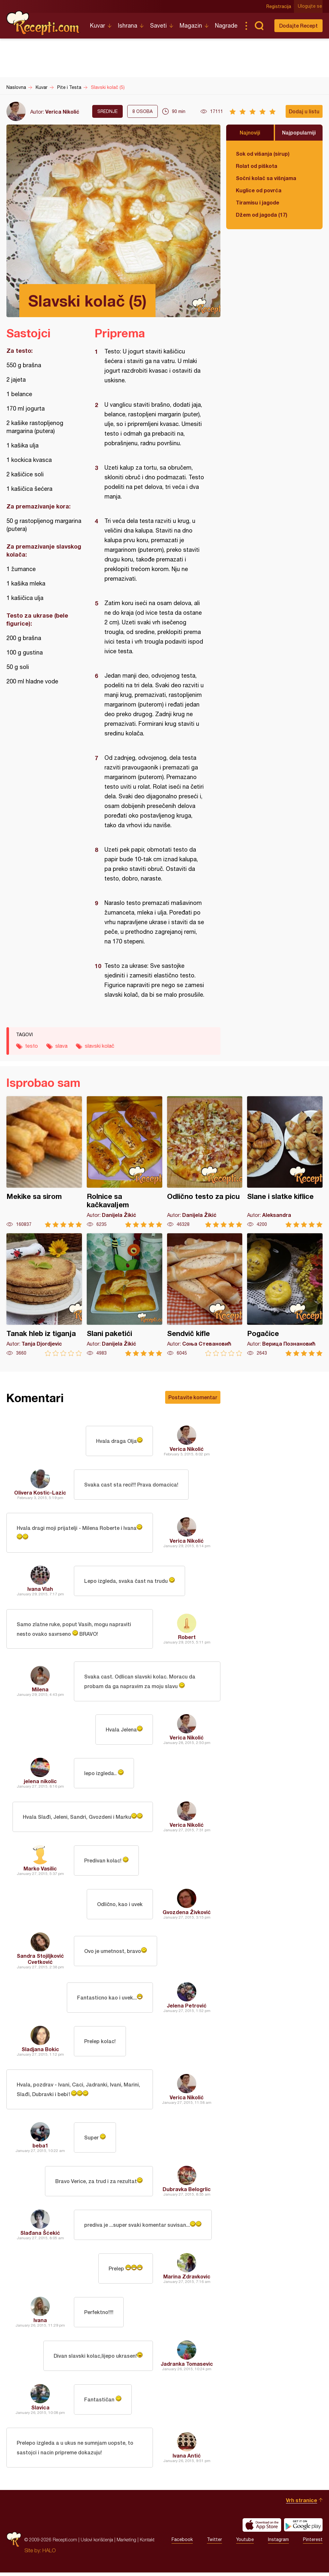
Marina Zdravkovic (186, 2279)
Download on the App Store (262, 2528)
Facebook (182, 2543)
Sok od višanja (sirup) (262, 154)
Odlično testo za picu (205, 1161)
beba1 (40, 2148)
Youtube (245, 2543)
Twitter (214, 2543)
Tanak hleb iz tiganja (44, 1294)
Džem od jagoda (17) (261, 215)
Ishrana (127, 25)
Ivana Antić (187, 2459)
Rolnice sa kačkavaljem (124, 1161)
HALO (49, 2554)
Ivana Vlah (40, 1589)
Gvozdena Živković (187, 1914)
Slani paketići (124, 1294)
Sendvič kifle (205, 1294)
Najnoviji (250, 132)
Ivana (40, 2323)
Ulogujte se (310, 6)
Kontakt (147, 2543)
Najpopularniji (299, 132)
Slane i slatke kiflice (285, 1161)
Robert (187, 1638)
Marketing (126, 2543)
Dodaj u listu (304, 111)
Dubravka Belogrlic (187, 2192)
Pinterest (313, 2543)
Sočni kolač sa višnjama (266, 178)
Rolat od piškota (256, 166)
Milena (40, 1691)
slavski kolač (99, 1046)
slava (61, 1046)
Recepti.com (43, 23)
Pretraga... (258, 25)
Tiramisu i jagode (257, 202)
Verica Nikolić (62, 111)
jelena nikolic (40, 1783)
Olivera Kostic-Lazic (40, 1492)
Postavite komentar (192, 1397)
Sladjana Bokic (40, 2051)
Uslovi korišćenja (97, 2543)
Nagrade (226, 25)
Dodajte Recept (298, 25)
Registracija (279, 6)
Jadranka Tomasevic (187, 2367)
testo (31, 1046)
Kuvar (97, 25)
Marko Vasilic (40, 1871)
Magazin (191, 25)
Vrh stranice (301, 2504)
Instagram (278, 2543)
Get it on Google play (303, 2528)
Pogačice (285, 1294)
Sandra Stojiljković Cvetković (40, 1961)
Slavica (40, 2410)
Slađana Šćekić (40, 2236)
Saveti (158, 25)
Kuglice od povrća (258, 190)
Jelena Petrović (187, 2008)
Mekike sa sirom (44, 1161)
